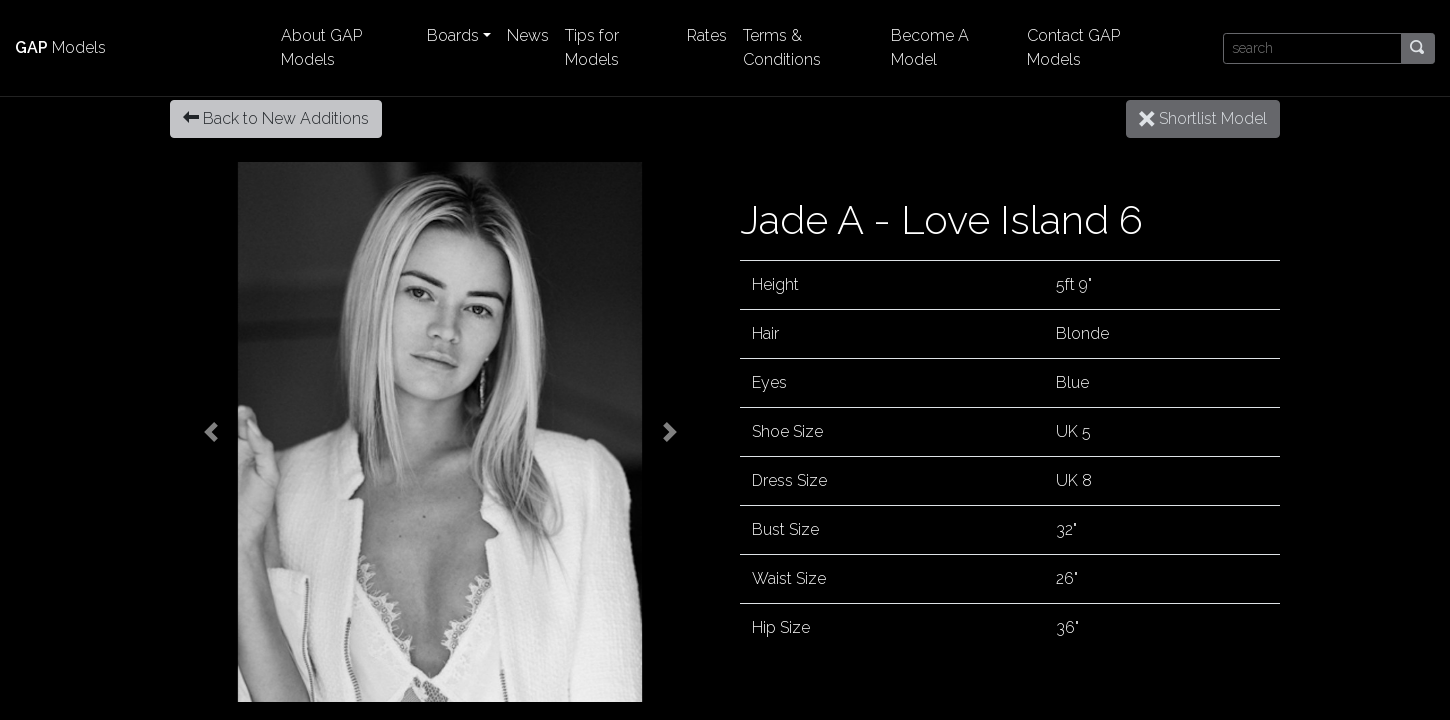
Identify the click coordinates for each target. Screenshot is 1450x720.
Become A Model (930, 47)
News (528, 35)
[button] (210, 432)
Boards (453, 35)
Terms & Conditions (782, 47)
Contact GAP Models (1073, 47)
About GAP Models (321, 47)
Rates (707, 35)
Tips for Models (592, 47)
